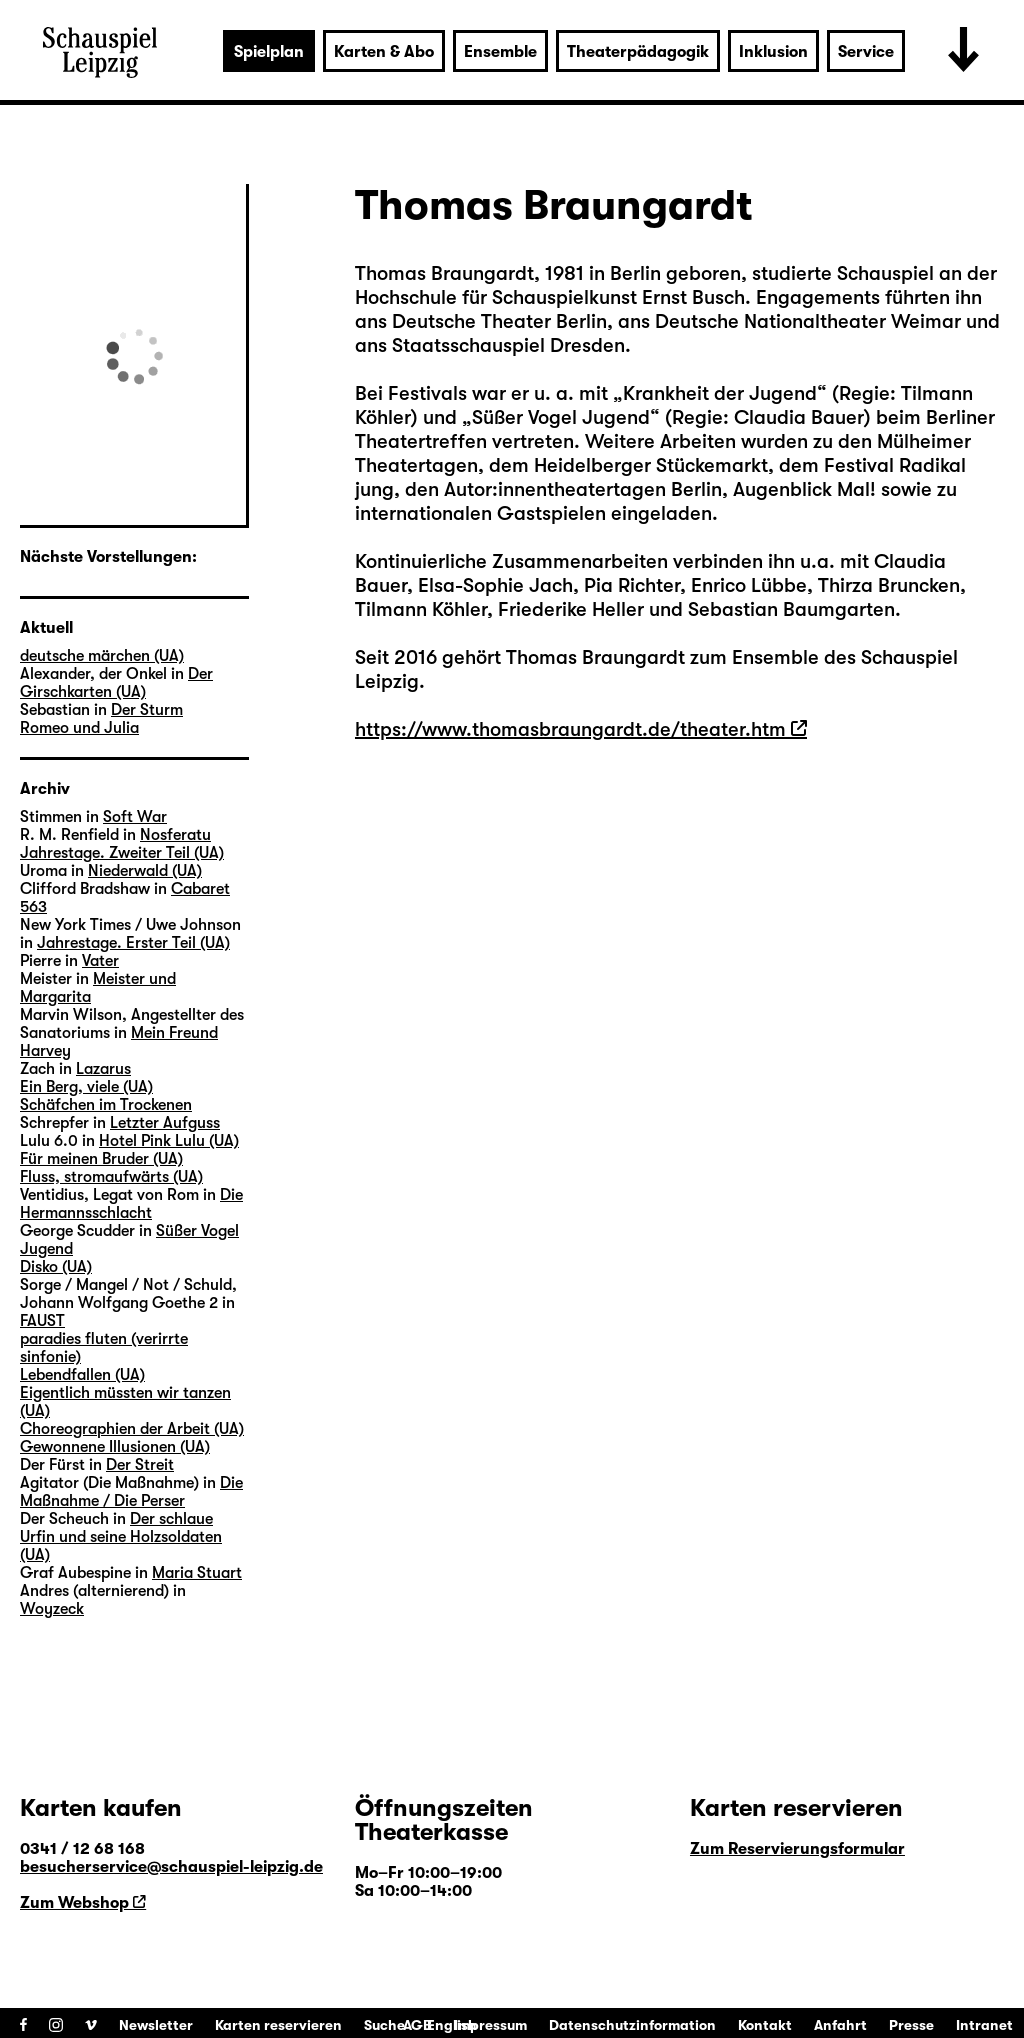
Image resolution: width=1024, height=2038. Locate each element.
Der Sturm (147, 710)
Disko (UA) (56, 1267)
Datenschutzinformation (632, 2025)
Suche (384, 2025)
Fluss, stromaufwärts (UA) (111, 1177)
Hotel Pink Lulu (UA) (169, 1141)
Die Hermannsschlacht (131, 1204)
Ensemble (500, 52)
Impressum (490, 2025)
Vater (100, 961)
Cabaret (200, 889)
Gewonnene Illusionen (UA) (115, 1447)
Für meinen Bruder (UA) (101, 1159)
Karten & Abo (384, 52)
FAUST (42, 1321)
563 (33, 907)
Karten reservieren (278, 2025)
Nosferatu (175, 835)
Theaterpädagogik (638, 52)
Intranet (984, 2025)
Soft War (135, 817)
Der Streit (140, 1465)
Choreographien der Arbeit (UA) (132, 1429)
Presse (911, 2025)
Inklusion (773, 52)
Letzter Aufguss (165, 1123)
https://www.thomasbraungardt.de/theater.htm (570, 729)
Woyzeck (52, 1609)
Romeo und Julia (79, 728)
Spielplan (269, 52)
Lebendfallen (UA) (82, 1375)
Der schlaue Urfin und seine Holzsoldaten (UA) (121, 1537)
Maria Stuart (197, 1573)
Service (866, 52)
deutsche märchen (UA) (102, 656)
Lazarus (103, 1069)
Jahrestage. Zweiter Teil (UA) (122, 853)
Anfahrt (840, 2025)
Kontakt (765, 2025)
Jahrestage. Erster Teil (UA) (133, 943)
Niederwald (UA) (145, 871)
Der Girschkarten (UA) (116, 683)
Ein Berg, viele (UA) (86, 1087)
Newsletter (156, 2025)
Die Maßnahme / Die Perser (131, 1492)
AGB (417, 2025)
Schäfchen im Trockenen (106, 1105)
